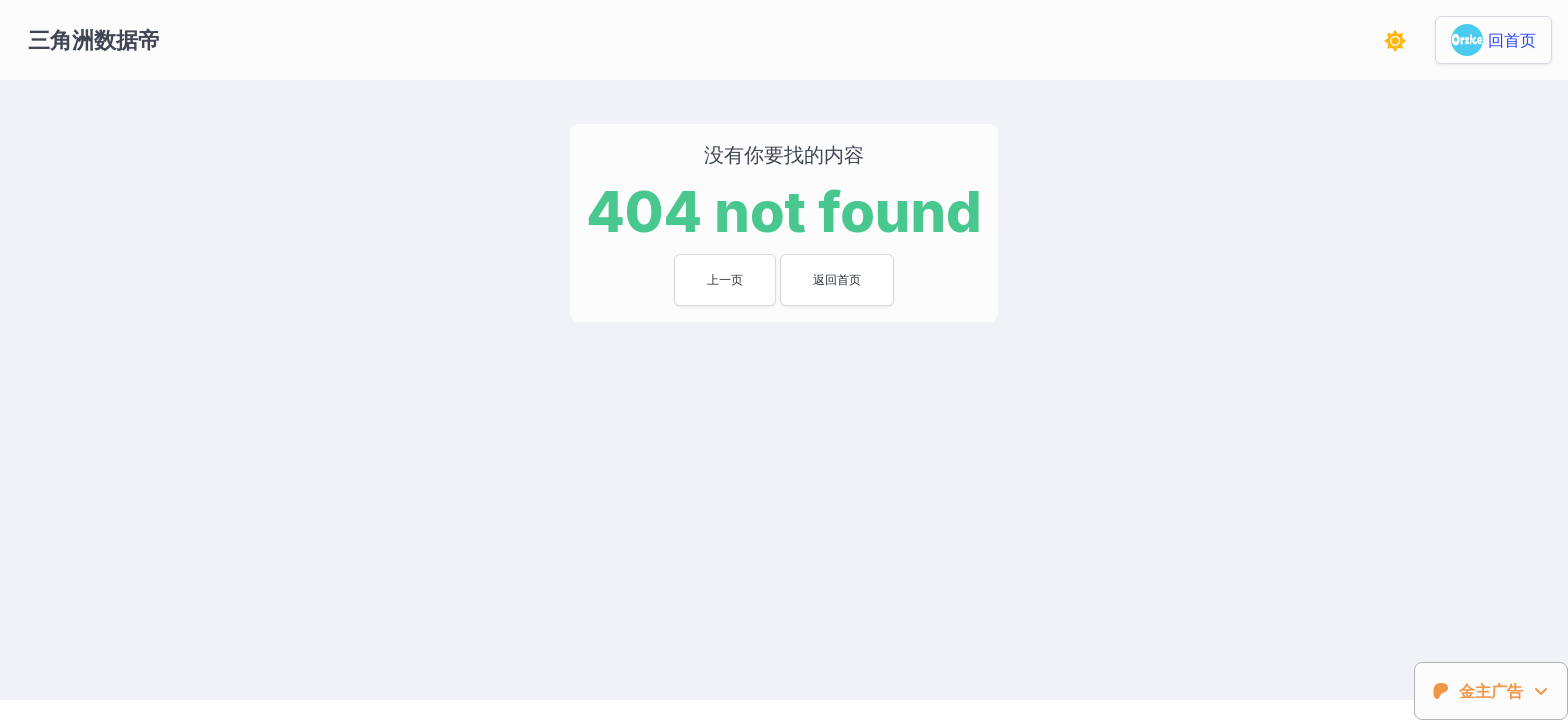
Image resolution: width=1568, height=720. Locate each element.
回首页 (1512, 40)
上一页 (725, 279)
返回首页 (837, 279)
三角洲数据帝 (94, 40)
